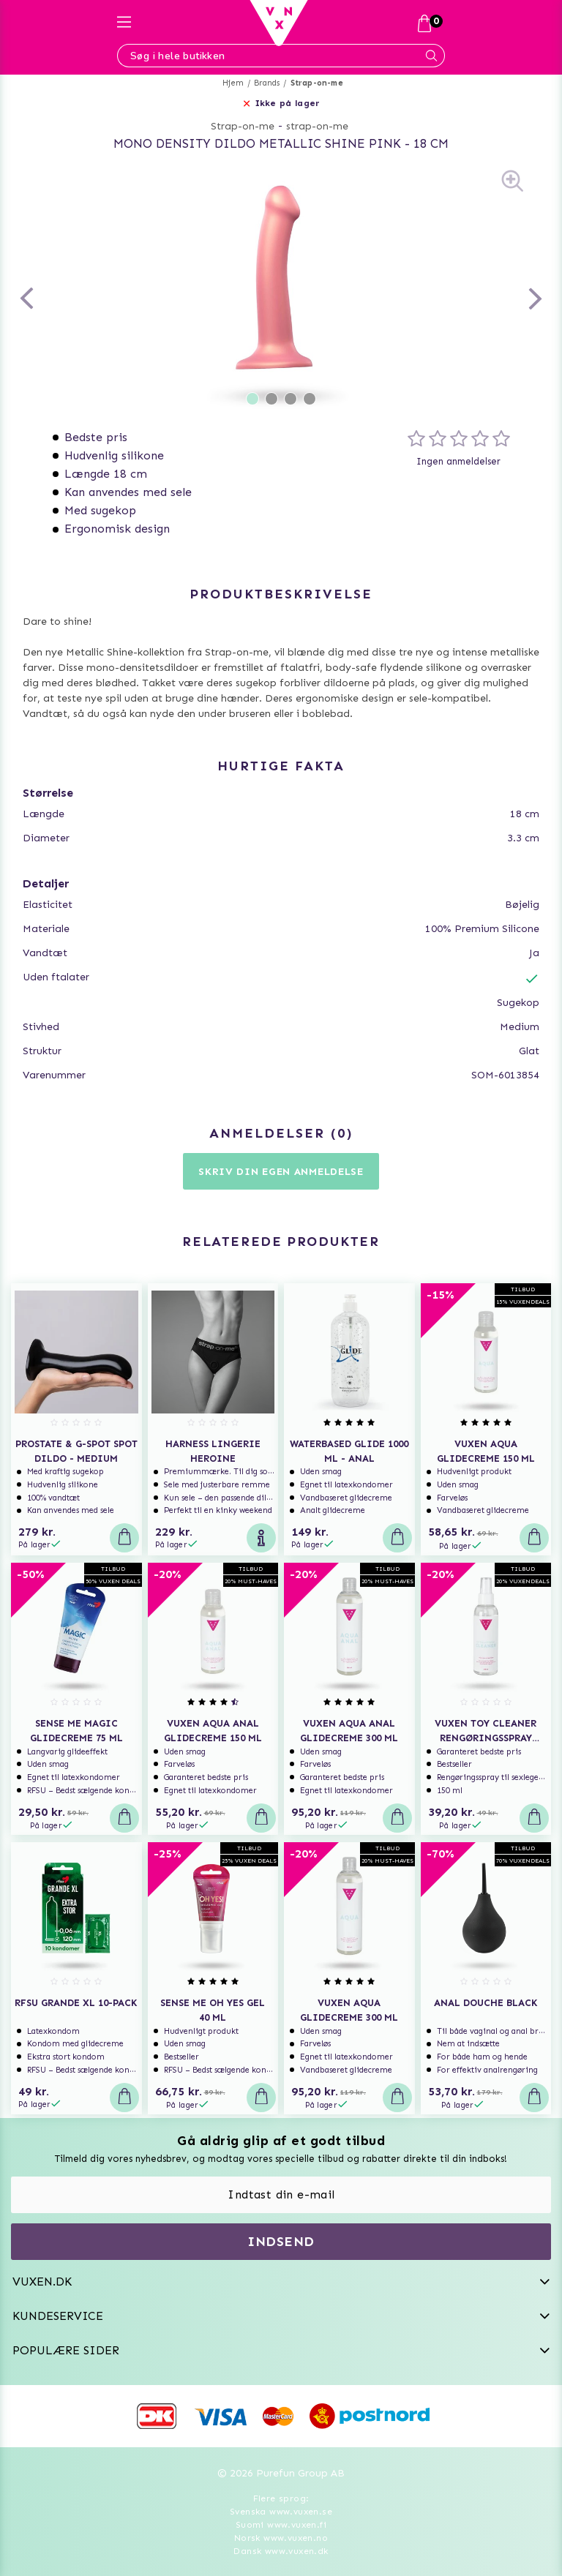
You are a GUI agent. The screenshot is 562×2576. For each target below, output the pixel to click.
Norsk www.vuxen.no (281, 2538)
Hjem (233, 83)
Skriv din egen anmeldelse (281, 1171)
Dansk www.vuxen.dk (280, 2551)
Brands (267, 83)
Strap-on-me (317, 83)
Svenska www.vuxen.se (281, 2511)
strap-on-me (317, 126)
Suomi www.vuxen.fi (281, 2525)
